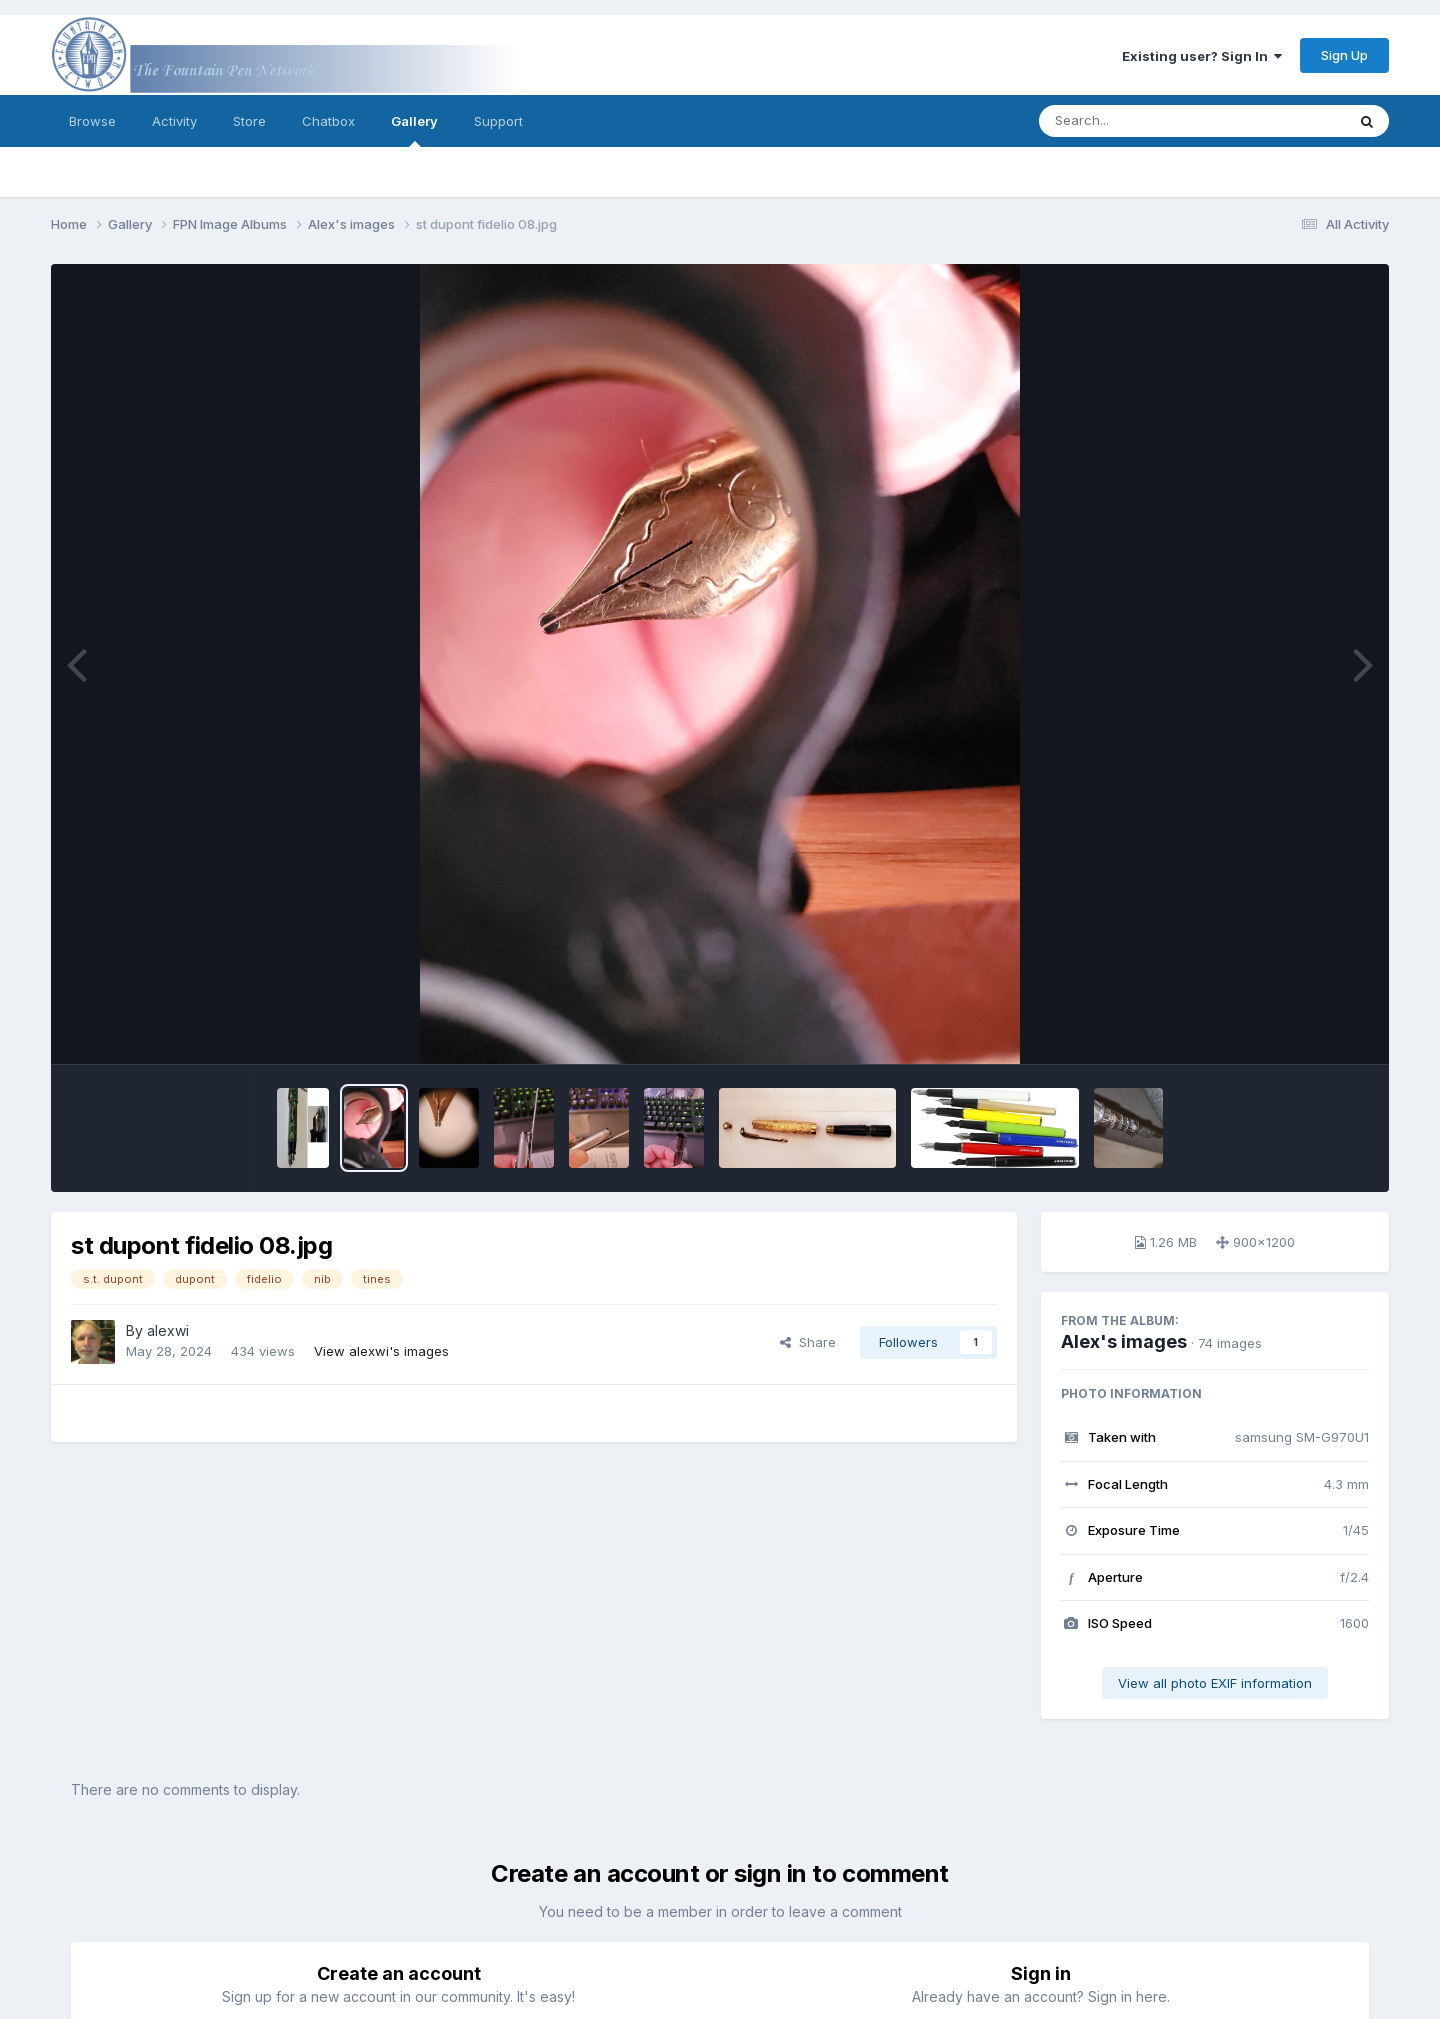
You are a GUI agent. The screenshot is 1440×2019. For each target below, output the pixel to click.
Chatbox (328, 121)
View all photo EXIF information (1215, 1683)
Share (808, 1342)
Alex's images (1124, 1341)
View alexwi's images (381, 1351)
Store (249, 121)
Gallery (414, 130)
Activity (174, 121)
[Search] (1137, 121)
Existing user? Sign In (1202, 56)
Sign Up (1344, 55)
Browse (92, 121)
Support (498, 121)
